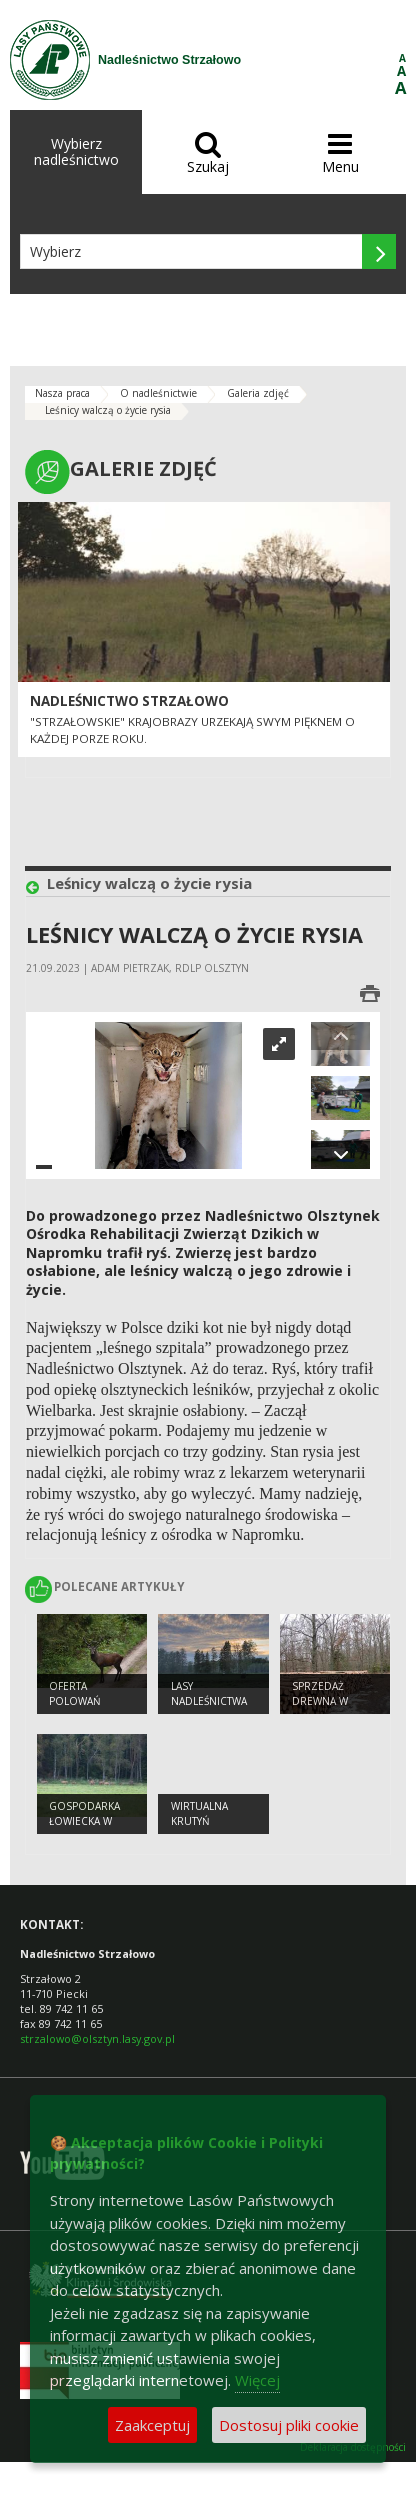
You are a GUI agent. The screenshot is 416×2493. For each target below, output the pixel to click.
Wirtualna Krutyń (199, 1813)
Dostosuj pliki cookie (289, 2425)
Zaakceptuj (152, 2425)
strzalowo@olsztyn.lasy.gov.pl (97, 2038)
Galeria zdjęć (258, 393)
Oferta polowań (75, 1693)
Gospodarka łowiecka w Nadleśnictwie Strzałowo (88, 1828)
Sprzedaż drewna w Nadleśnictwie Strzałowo (331, 1708)
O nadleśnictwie (158, 393)
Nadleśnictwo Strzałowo (129, 701)
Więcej (257, 2380)
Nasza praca (62, 393)
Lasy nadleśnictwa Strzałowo (209, 1700)
